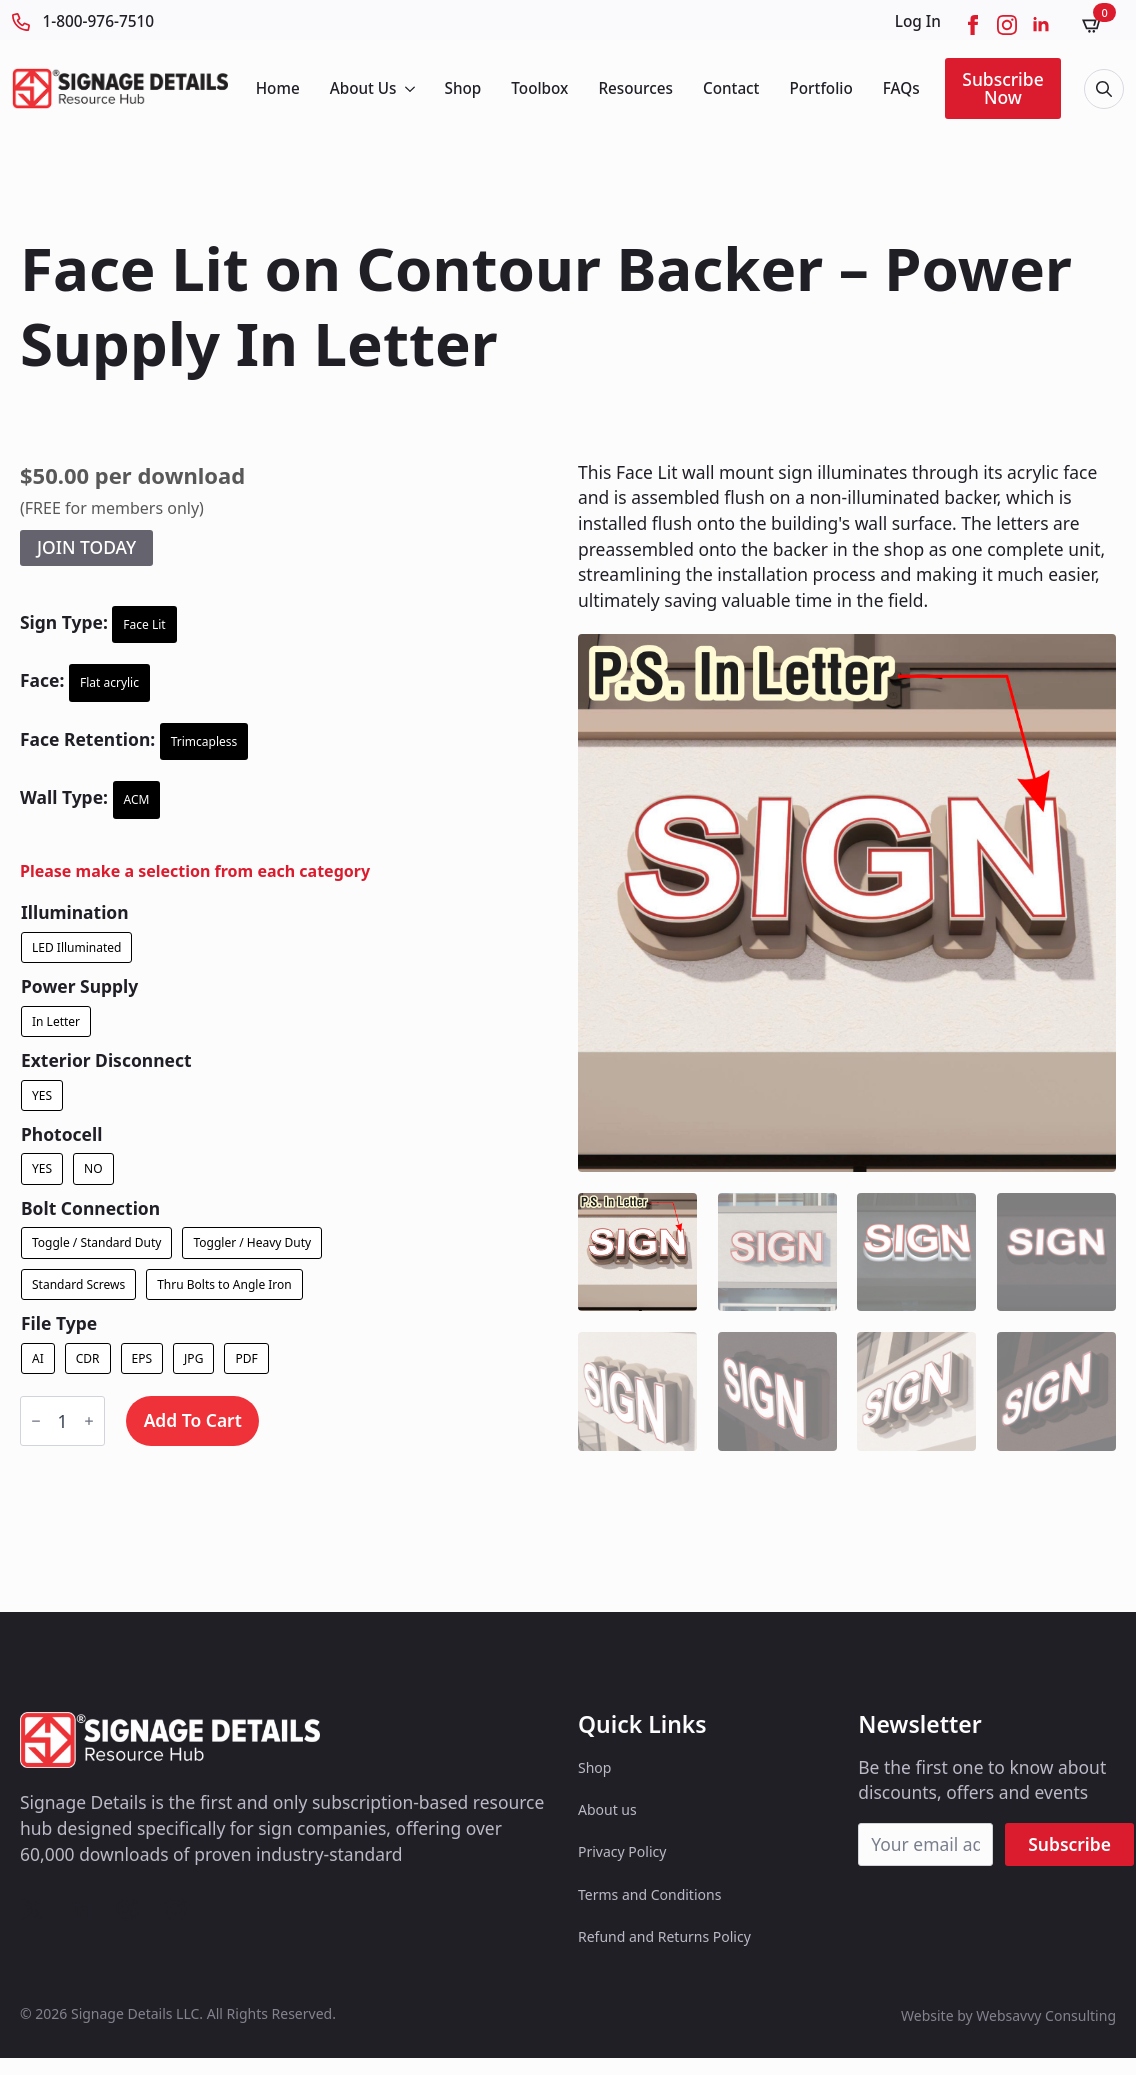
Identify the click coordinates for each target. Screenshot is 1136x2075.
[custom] (32, 1909)
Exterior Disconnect (106, 1060)
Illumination (75, 912)
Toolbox (539, 88)
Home (278, 88)
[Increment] (89, 1421)
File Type (59, 1323)
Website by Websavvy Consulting (1008, 2015)
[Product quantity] (62, 1421)
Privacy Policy (622, 1851)
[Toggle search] (1104, 89)
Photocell (61, 1134)
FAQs (901, 88)
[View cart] (1099, 24)
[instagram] (1007, 25)
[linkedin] (1041, 25)
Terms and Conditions (649, 1894)
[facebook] (973, 25)
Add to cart (193, 1420)
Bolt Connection (90, 1208)
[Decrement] (36, 1421)
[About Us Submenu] (408, 88)
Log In (918, 21)
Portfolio (820, 88)
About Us (363, 88)
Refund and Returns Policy (664, 1936)
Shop (463, 88)
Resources (635, 88)
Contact (731, 88)
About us (607, 1809)
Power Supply (79, 986)
